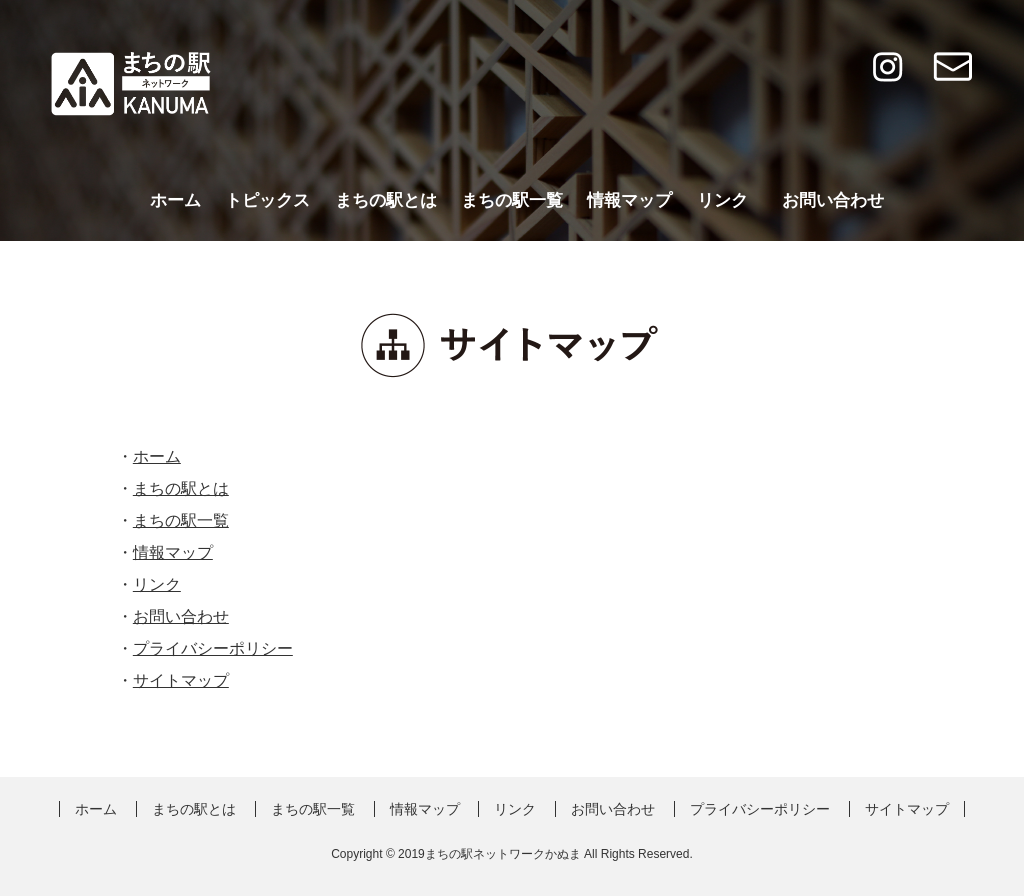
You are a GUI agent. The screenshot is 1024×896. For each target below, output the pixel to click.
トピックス (267, 200)
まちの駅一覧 (512, 200)
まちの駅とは (386, 200)
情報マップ (629, 200)
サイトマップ (181, 680)
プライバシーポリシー (213, 648)
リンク (722, 200)
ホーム (175, 200)
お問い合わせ (833, 200)
